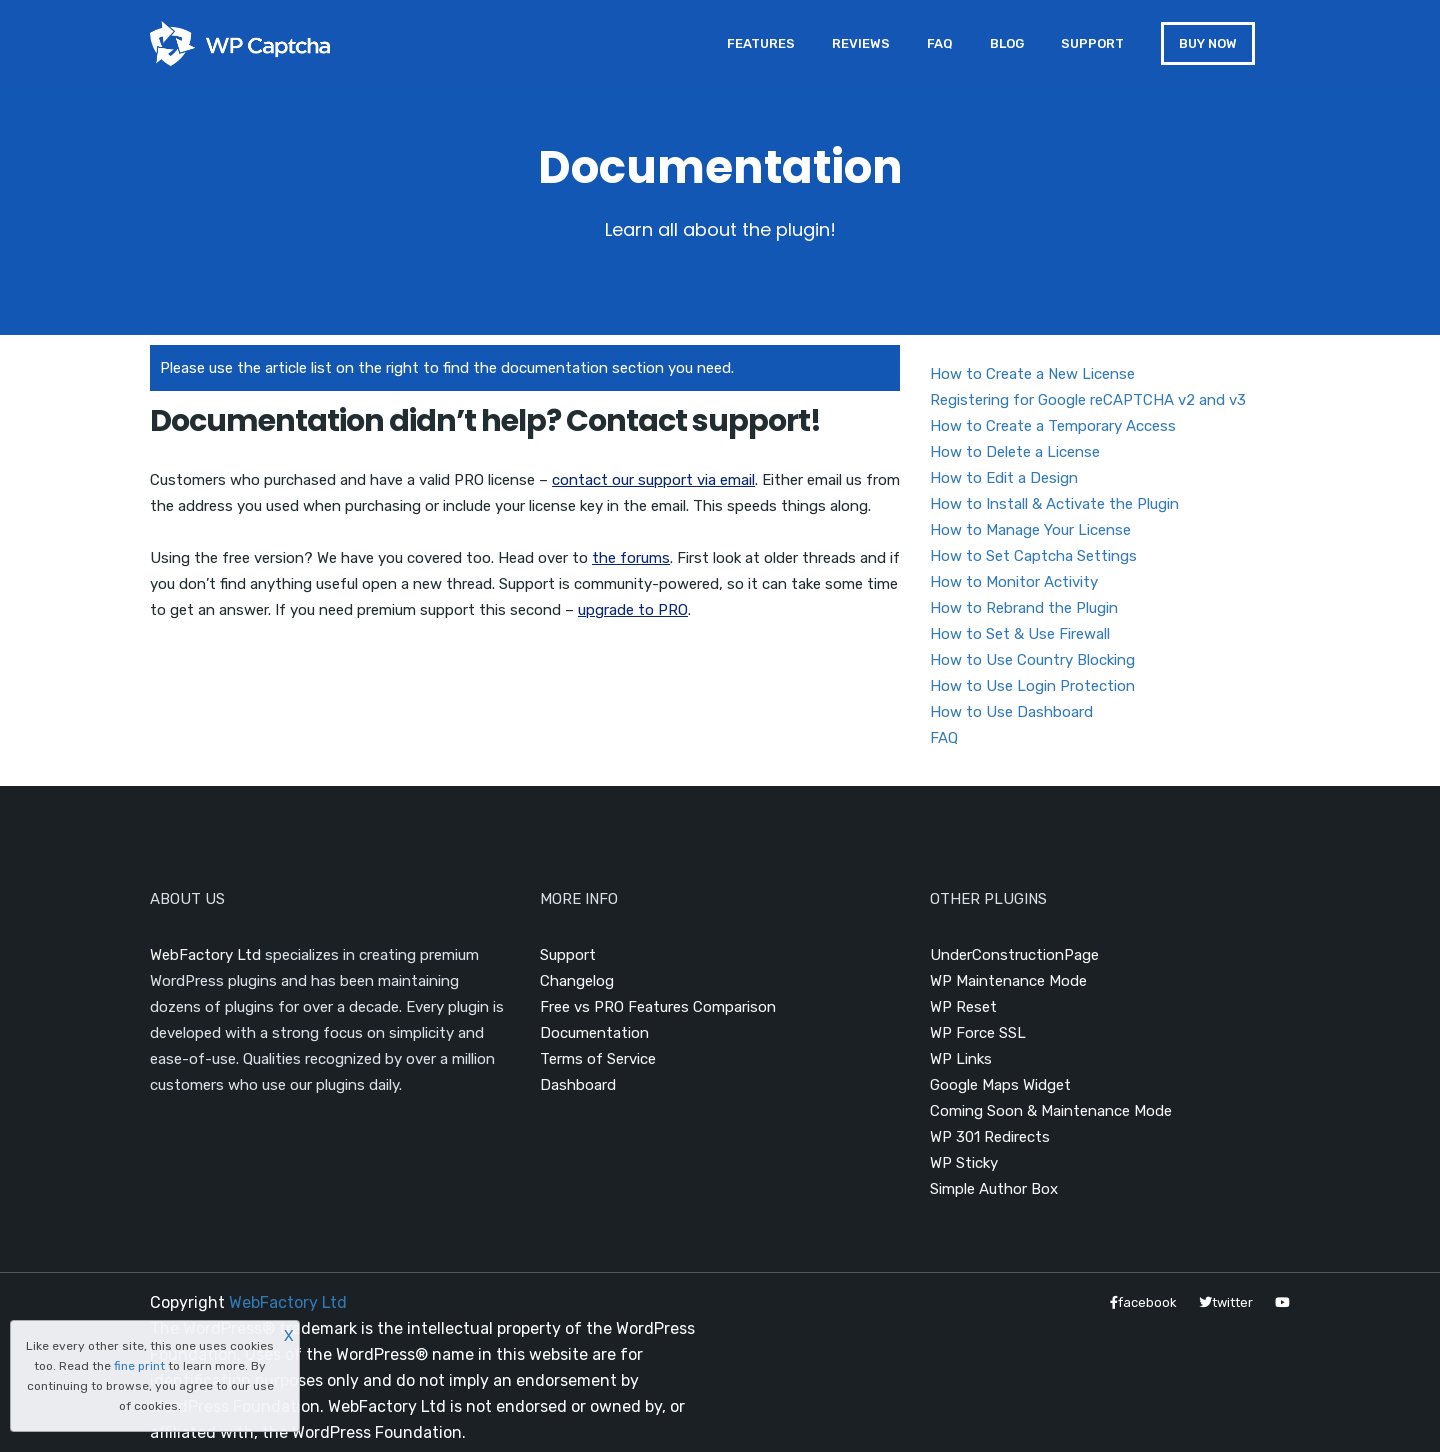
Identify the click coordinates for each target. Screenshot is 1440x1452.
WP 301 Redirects (990, 1137)
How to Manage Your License (1030, 530)
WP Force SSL (978, 1033)
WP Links (961, 1059)
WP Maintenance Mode (1008, 981)
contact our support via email (653, 480)
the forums (631, 558)
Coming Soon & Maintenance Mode (1051, 1111)
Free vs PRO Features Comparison (658, 1007)
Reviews (861, 43)
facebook (1143, 1302)
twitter (1226, 1302)
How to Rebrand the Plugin (1024, 608)
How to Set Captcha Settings (1033, 556)
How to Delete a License (1015, 452)
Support (1092, 43)
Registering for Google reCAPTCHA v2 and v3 (1088, 400)
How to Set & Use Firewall (1020, 634)
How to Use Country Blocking (1032, 660)
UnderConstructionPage (1014, 955)
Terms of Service (598, 1059)
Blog (1007, 43)
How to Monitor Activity (1014, 582)
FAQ (940, 43)
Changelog (577, 981)
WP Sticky (964, 1163)
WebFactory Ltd (205, 955)
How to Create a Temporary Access (1053, 426)
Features (761, 43)
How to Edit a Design (1004, 478)
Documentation (594, 1033)
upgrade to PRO (633, 610)
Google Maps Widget (1000, 1085)
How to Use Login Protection (1032, 686)
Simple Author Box (994, 1189)
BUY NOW (1208, 43)
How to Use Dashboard (1011, 712)
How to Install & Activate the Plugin (1054, 504)
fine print (139, 1366)
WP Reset (963, 1007)
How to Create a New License (1032, 374)
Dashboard (578, 1085)
